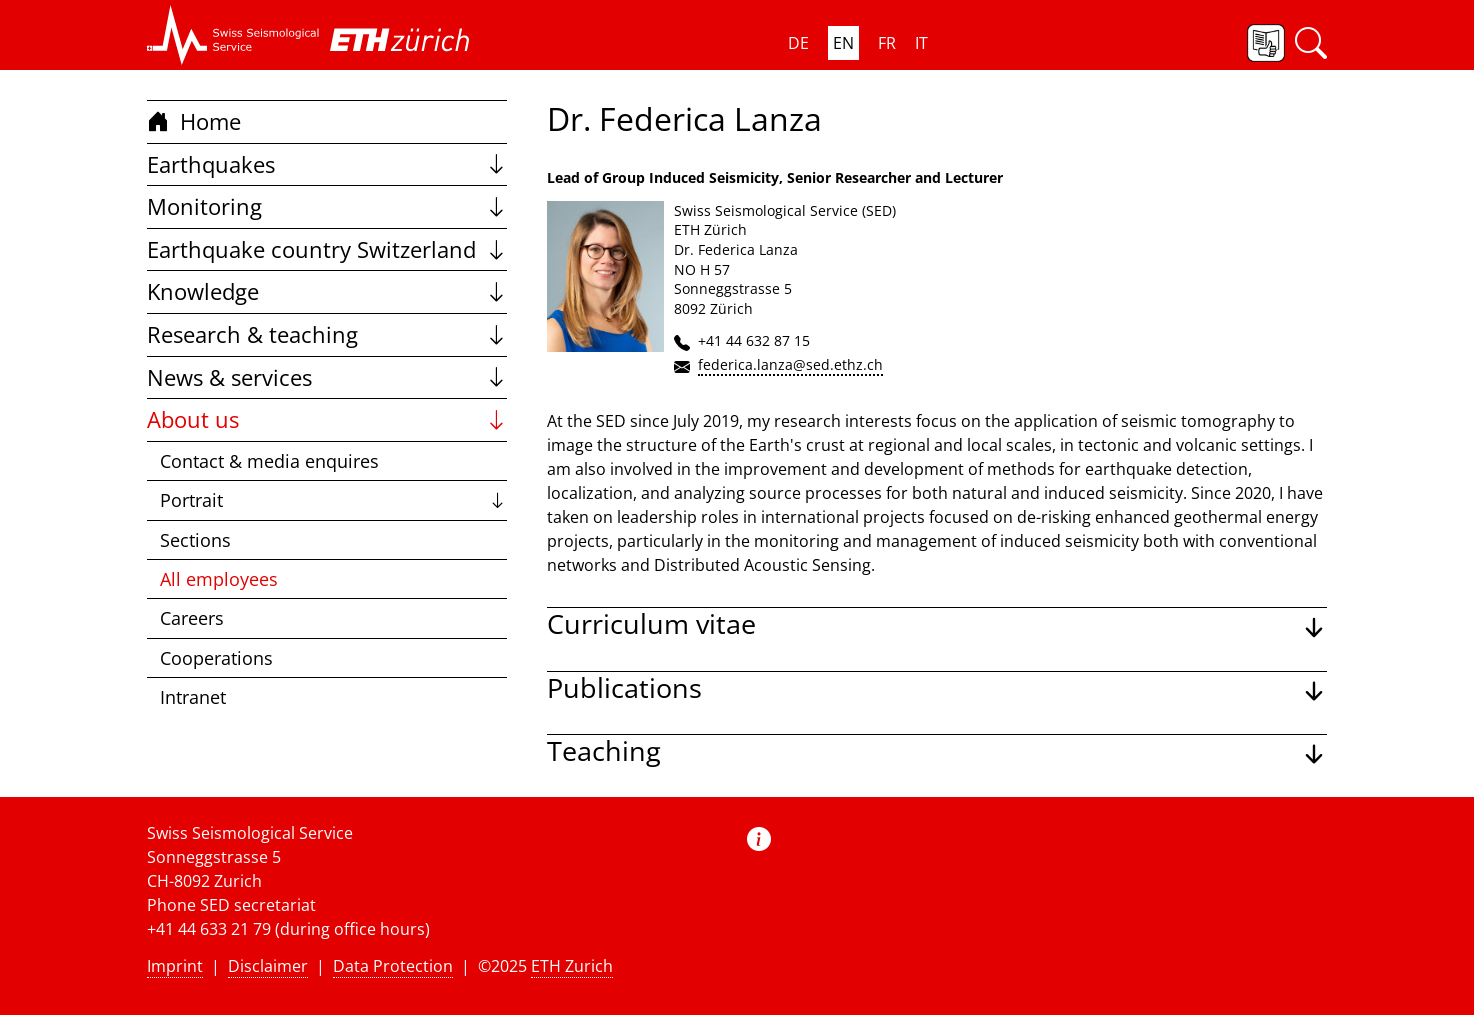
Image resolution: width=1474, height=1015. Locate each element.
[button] (233, 35)
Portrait (333, 500)
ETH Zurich (572, 966)
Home (194, 121)
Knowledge (327, 291)
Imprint (175, 966)
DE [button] (798, 43)
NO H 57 (702, 269)
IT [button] (921, 43)
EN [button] (843, 43)
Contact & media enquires (269, 461)
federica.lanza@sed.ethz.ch (790, 364)
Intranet (193, 697)
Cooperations (216, 658)
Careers (192, 618)
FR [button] (887, 43)
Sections (195, 540)
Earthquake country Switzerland (327, 249)
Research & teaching (327, 334)
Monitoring (327, 206)
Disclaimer (268, 966)
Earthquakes (327, 164)
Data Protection (393, 966)
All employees (219, 579)
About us (327, 419)
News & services (327, 377)
